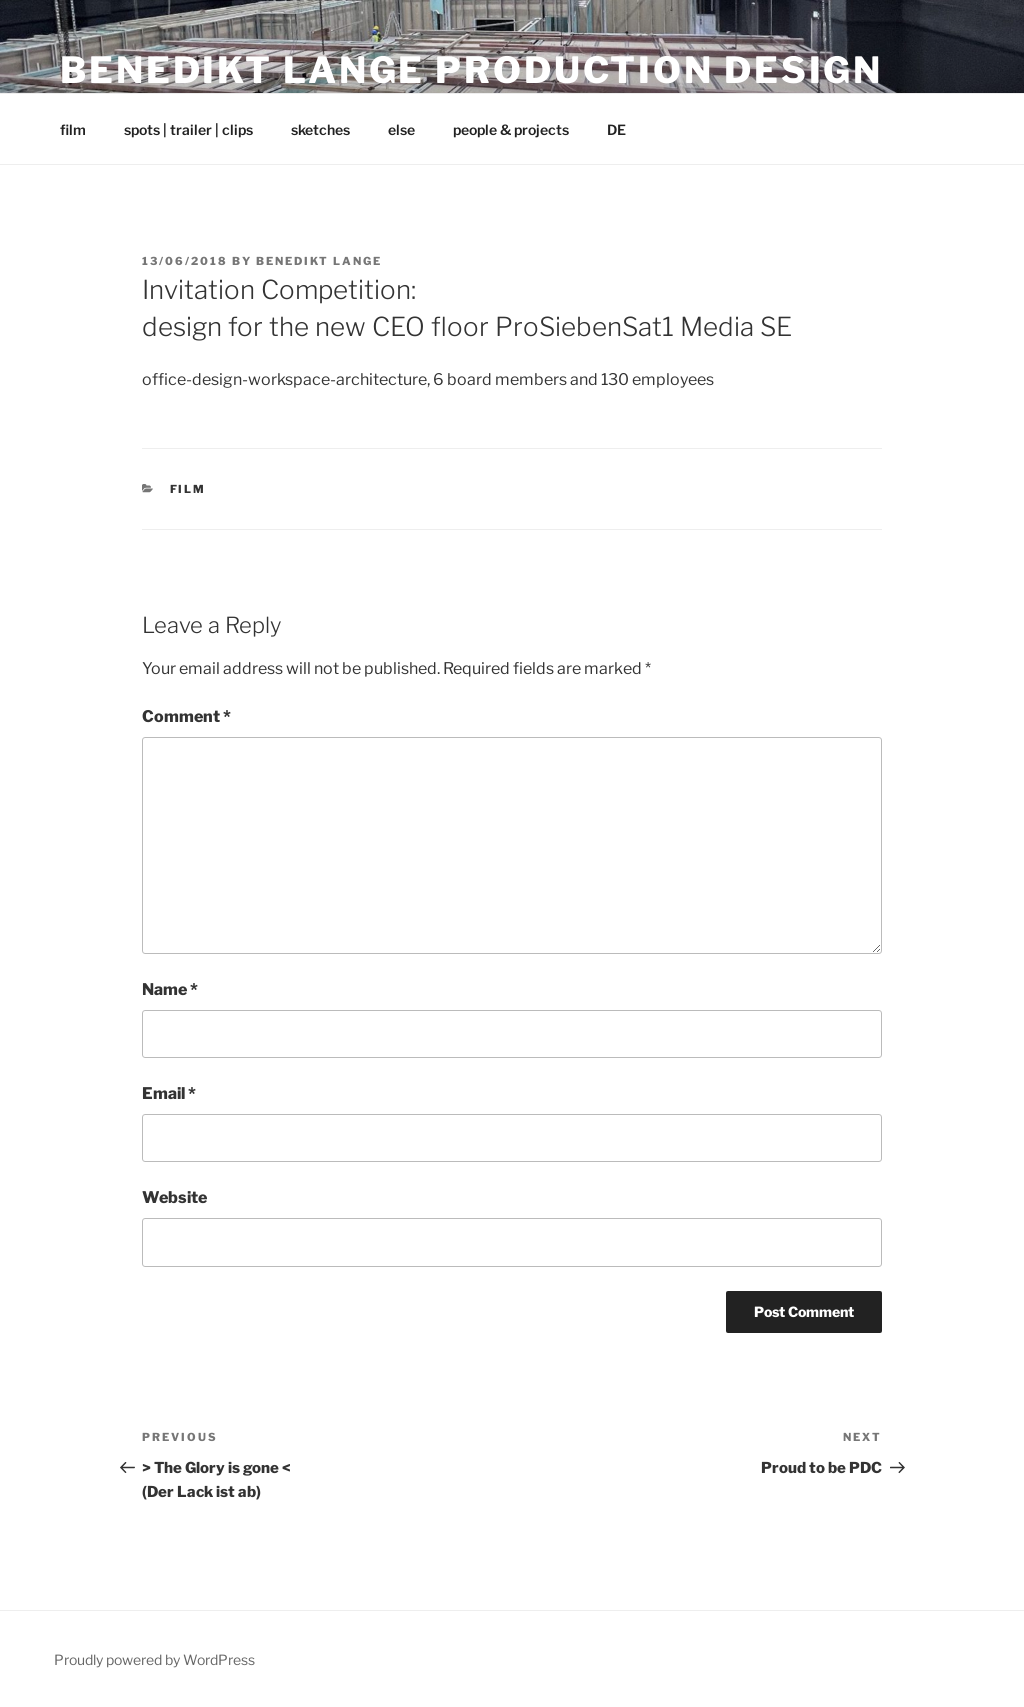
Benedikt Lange (319, 261)
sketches (320, 129)
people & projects (511, 129)
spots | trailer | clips (188, 129)
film (73, 129)
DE (616, 129)
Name (170, 989)
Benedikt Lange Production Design (471, 70)
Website (174, 1197)
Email (169, 1093)
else (401, 129)
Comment (186, 716)
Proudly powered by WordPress (154, 1659)
